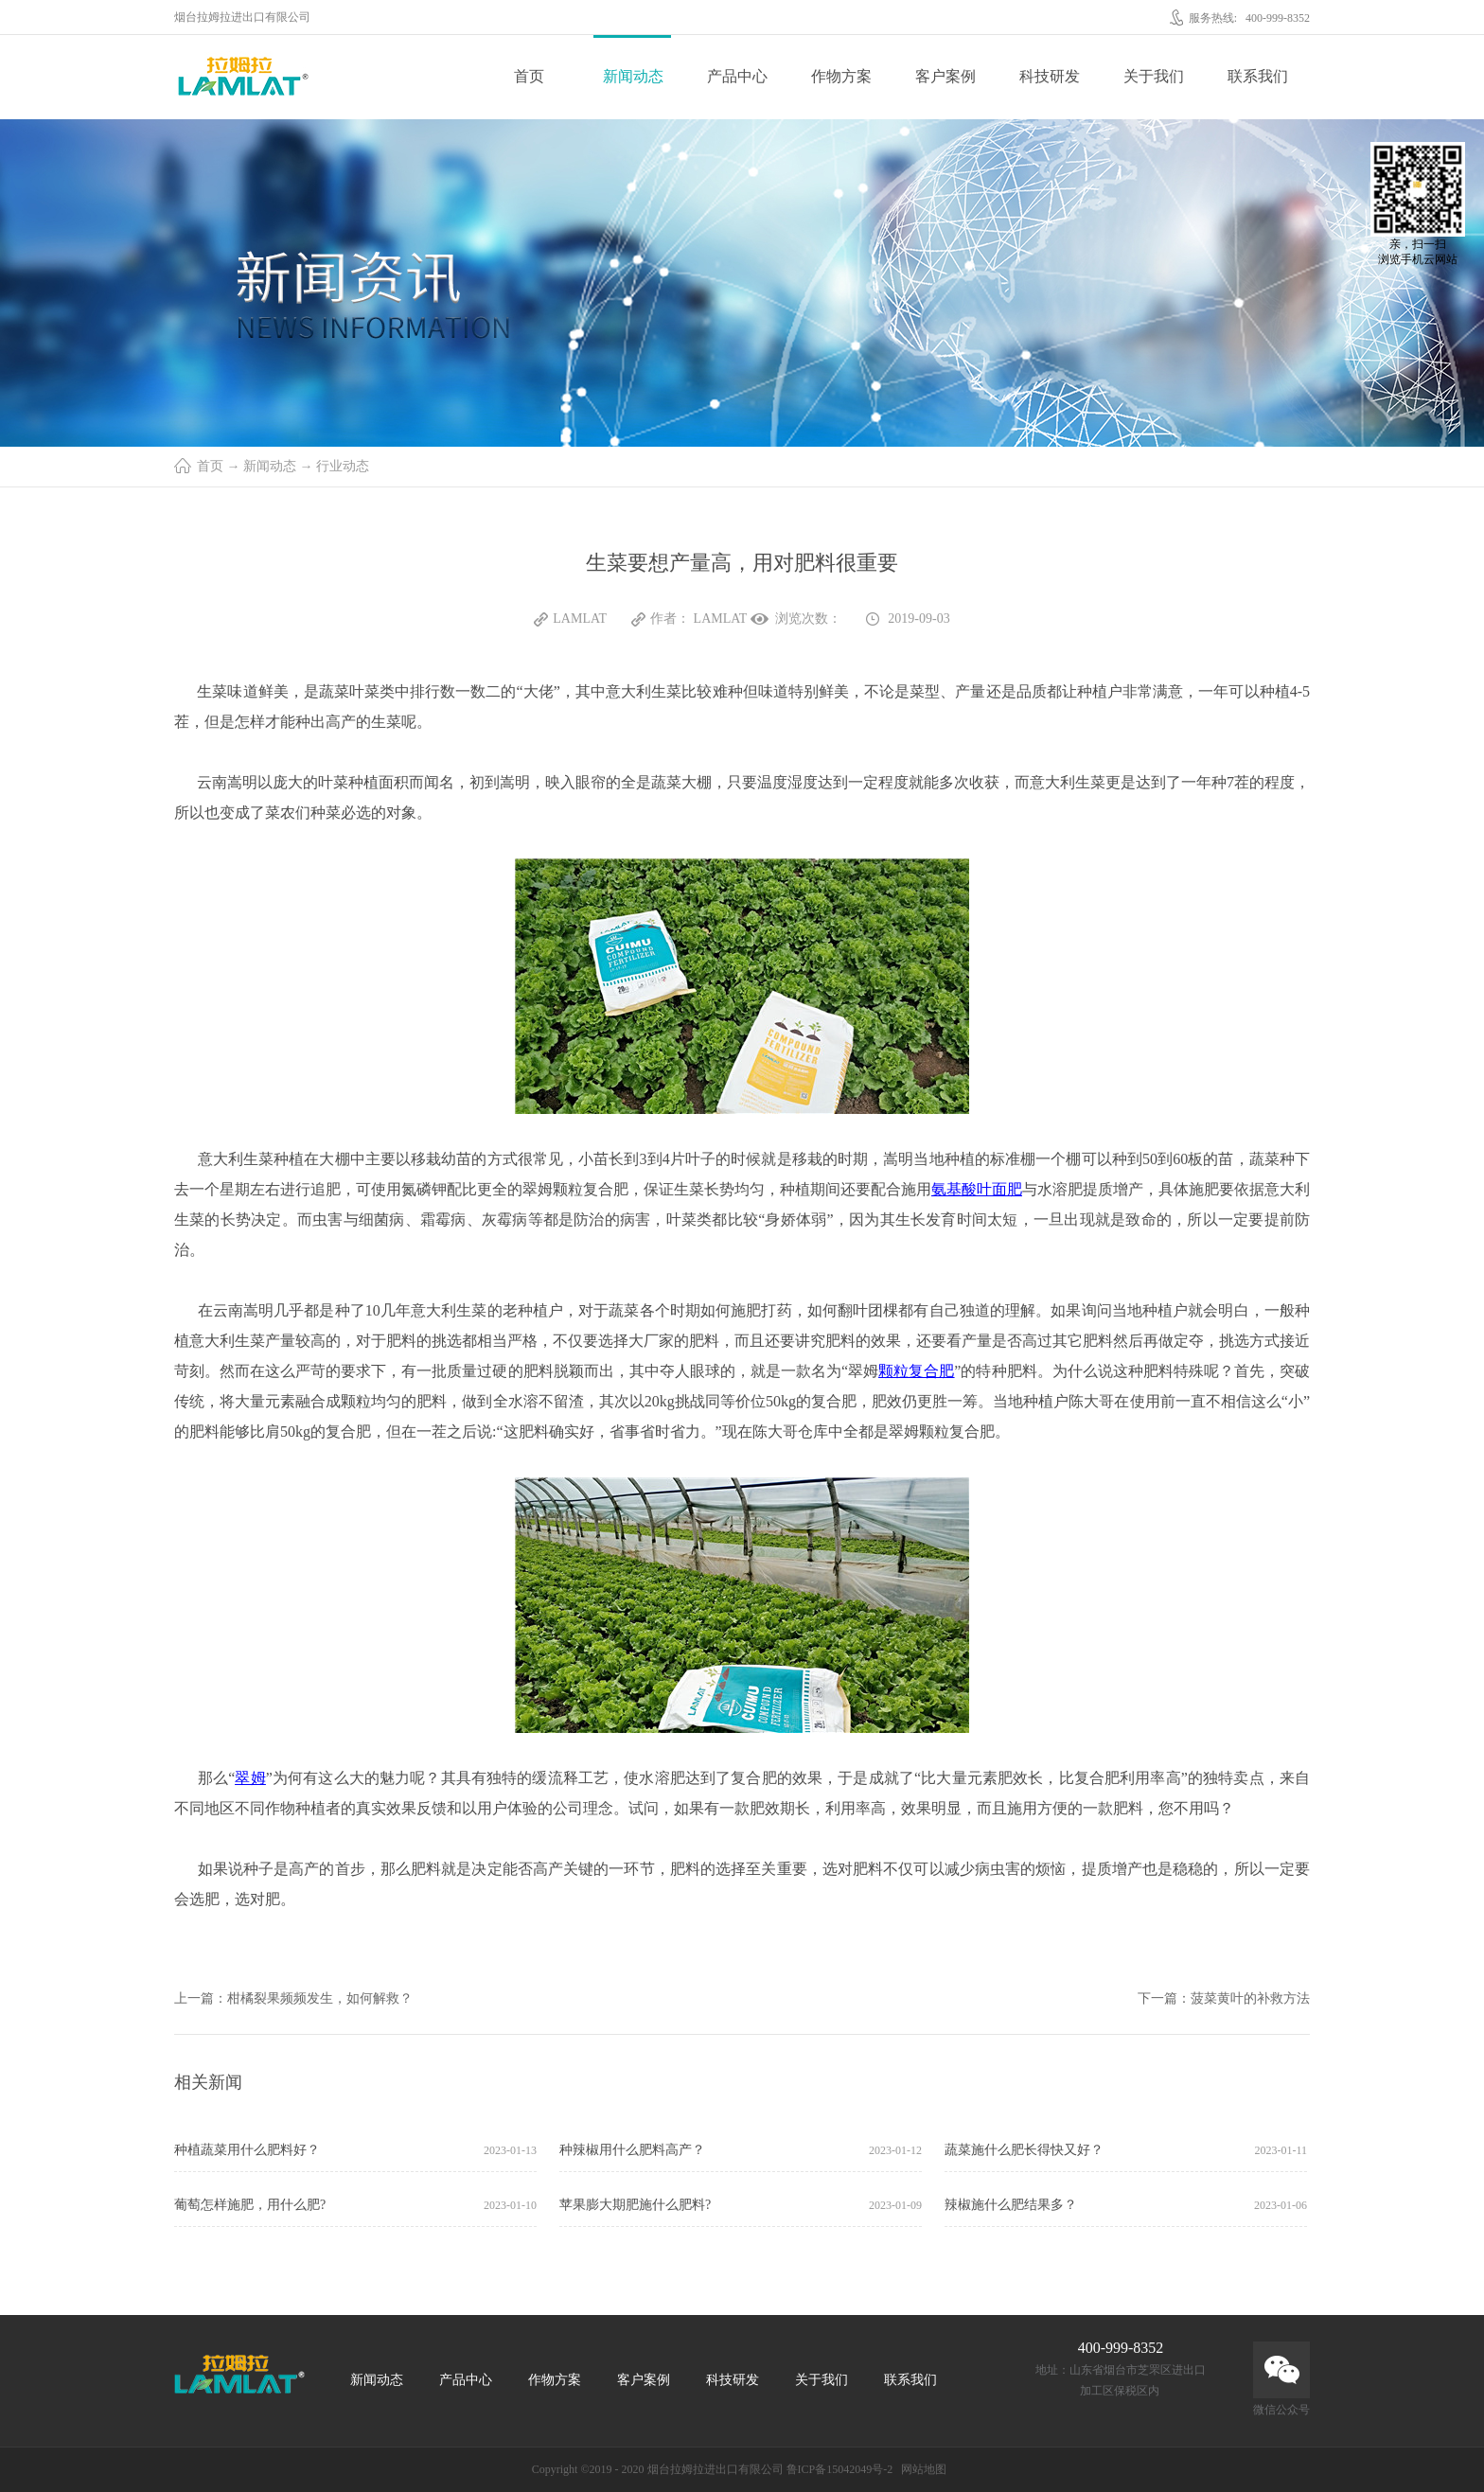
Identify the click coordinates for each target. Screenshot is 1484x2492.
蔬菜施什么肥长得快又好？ (1024, 2150)
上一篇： (293, 1998)
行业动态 (342, 466)
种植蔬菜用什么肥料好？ (247, 2150)
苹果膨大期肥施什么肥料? (635, 2205)
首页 (529, 76)
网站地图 (920, 2469)
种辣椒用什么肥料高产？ (632, 2150)
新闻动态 (269, 466)
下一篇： (1224, 1998)
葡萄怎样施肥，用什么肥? (250, 2205)
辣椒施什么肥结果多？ (1011, 2205)
